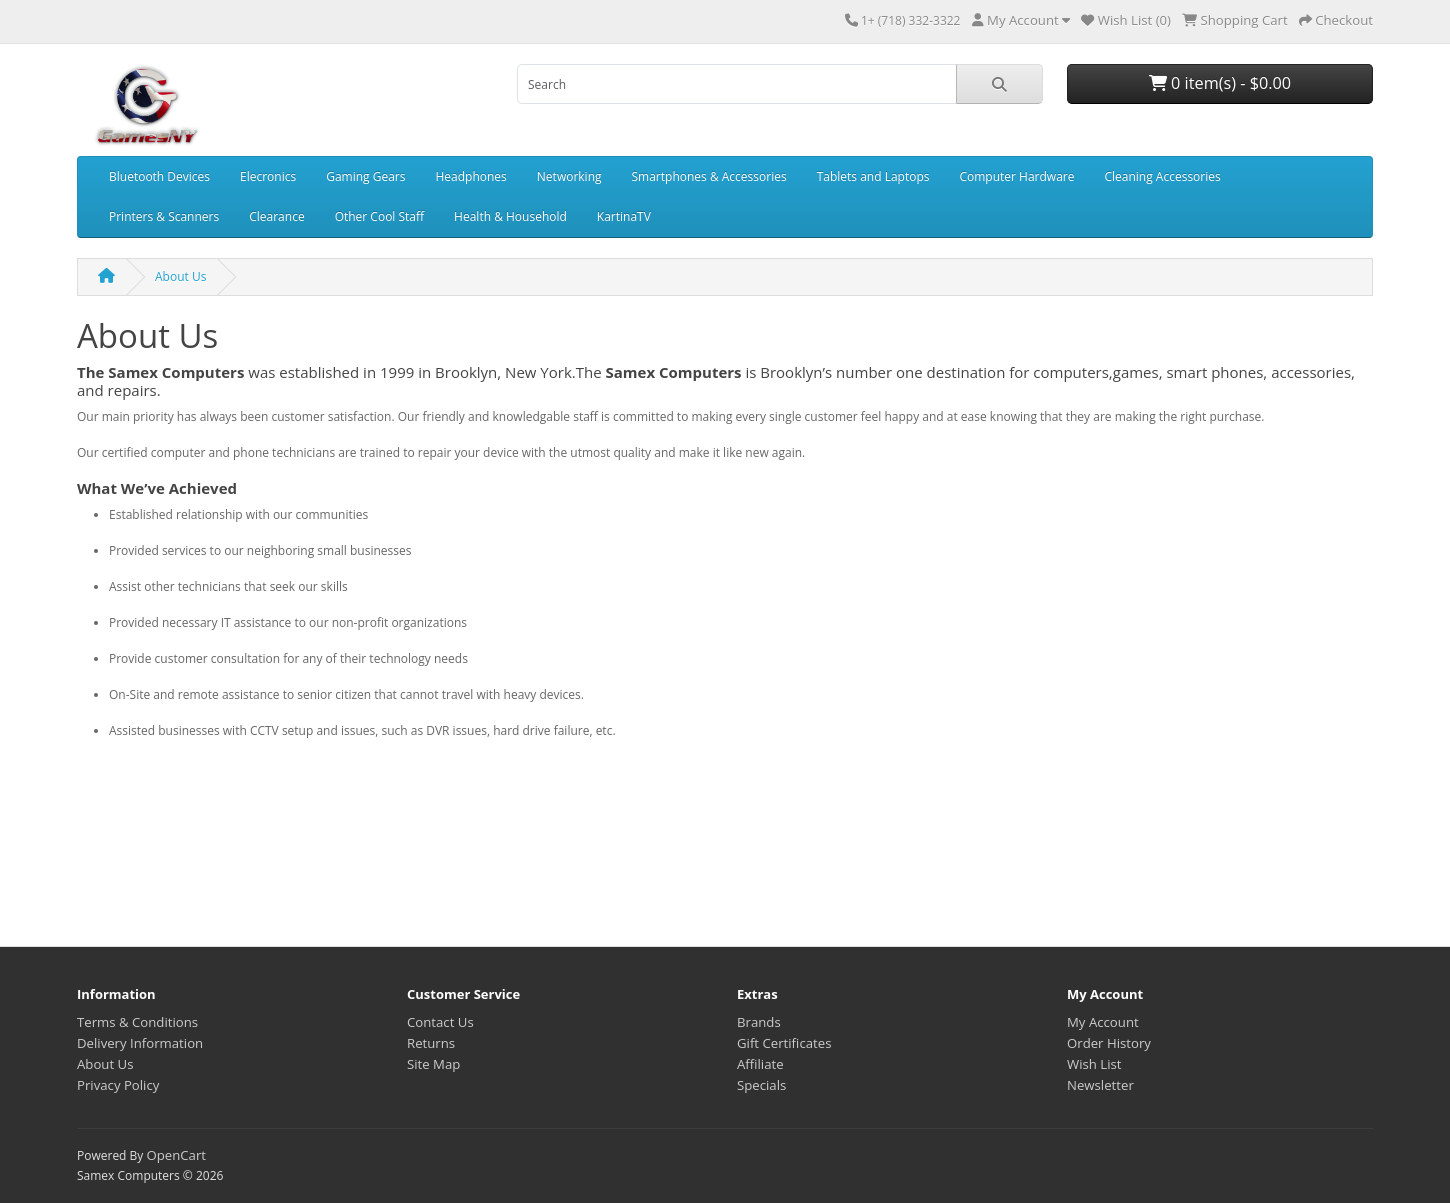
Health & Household (510, 216)
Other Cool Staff (379, 216)
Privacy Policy (118, 1085)
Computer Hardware (1016, 176)
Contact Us (440, 1022)
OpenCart (176, 1155)
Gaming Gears (365, 176)
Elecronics (268, 176)
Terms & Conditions (137, 1022)
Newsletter (1100, 1085)
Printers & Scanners (164, 216)
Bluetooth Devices (159, 176)
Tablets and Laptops (873, 176)
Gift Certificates (784, 1043)
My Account (1103, 1022)
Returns (431, 1043)
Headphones (470, 176)
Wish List (1094, 1064)
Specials (761, 1085)
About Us (180, 276)
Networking (569, 176)
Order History (1109, 1043)
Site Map (433, 1064)
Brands (759, 1022)
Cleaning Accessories (1162, 176)
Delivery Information (140, 1043)
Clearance (276, 216)
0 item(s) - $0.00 (1220, 83)
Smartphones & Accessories (709, 176)
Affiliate (760, 1064)
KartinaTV (624, 216)
